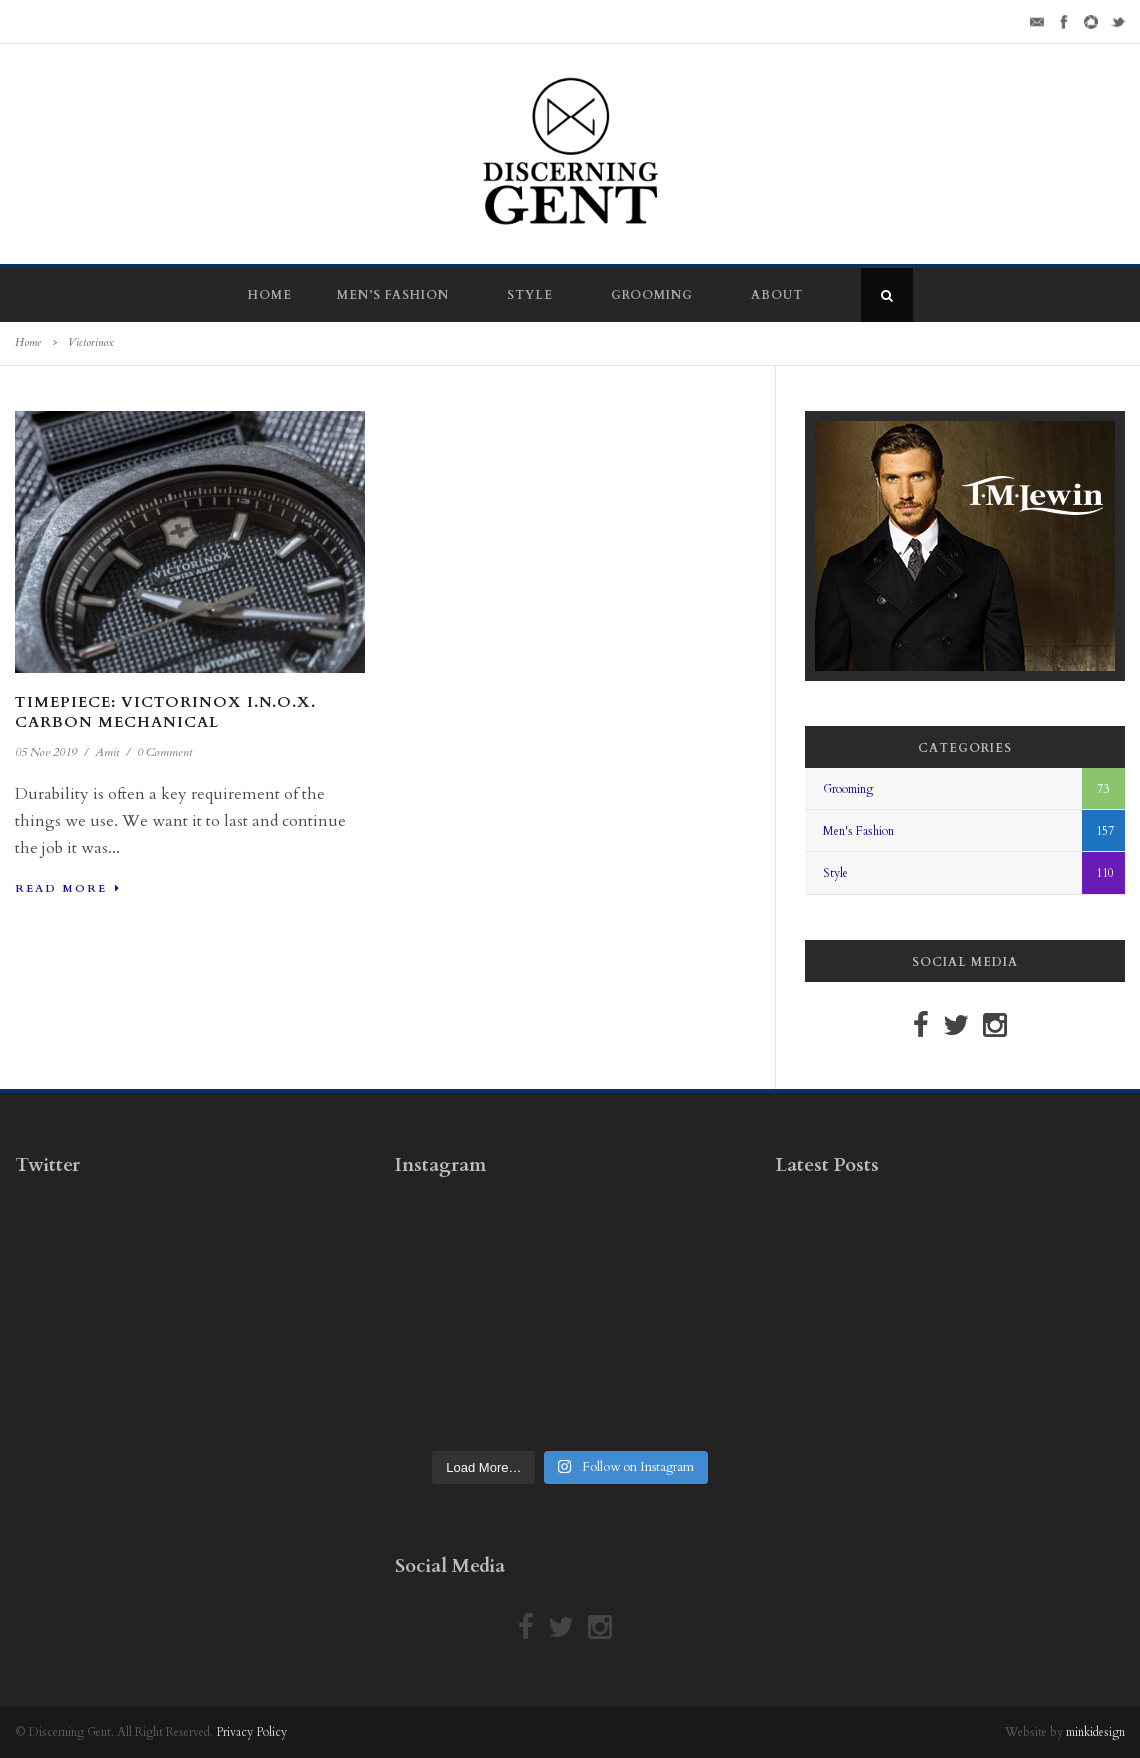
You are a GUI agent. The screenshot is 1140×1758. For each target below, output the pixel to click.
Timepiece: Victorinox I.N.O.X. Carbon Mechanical (165, 712)
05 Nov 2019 (46, 752)
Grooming (652, 295)
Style (530, 295)
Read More (68, 888)
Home (270, 295)
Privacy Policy (251, 1732)
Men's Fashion (858, 831)
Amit (107, 752)
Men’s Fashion (393, 295)
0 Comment (164, 752)
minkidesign (1095, 1732)
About (777, 295)
